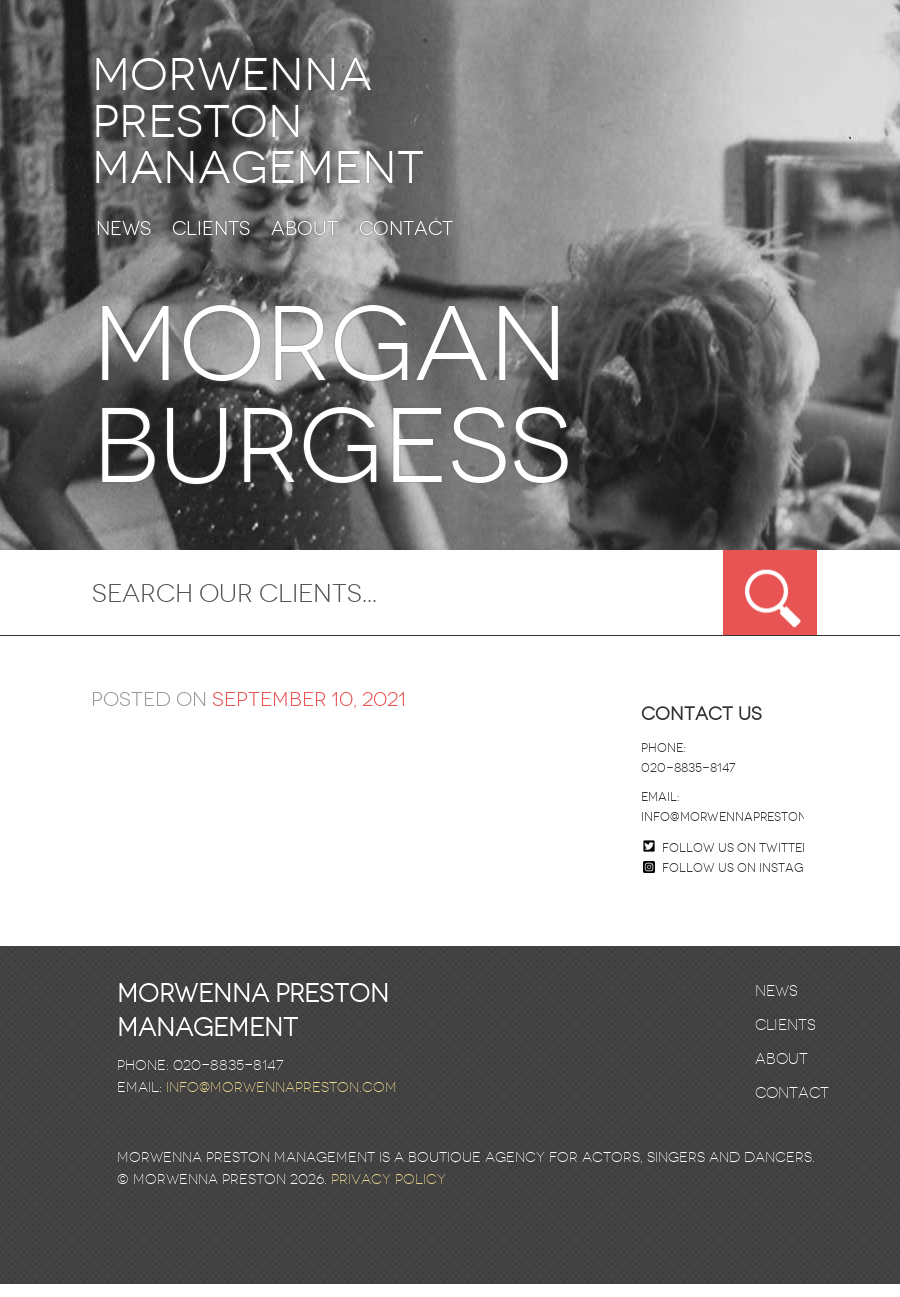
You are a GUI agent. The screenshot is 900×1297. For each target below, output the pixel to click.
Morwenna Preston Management (283, 128)
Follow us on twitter (735, 861)
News (123, 242)
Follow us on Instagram (736, 881)
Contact (406, 242)
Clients (211, 242)
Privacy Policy (388, 1192)
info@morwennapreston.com (739, 830)
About (304, 242)
